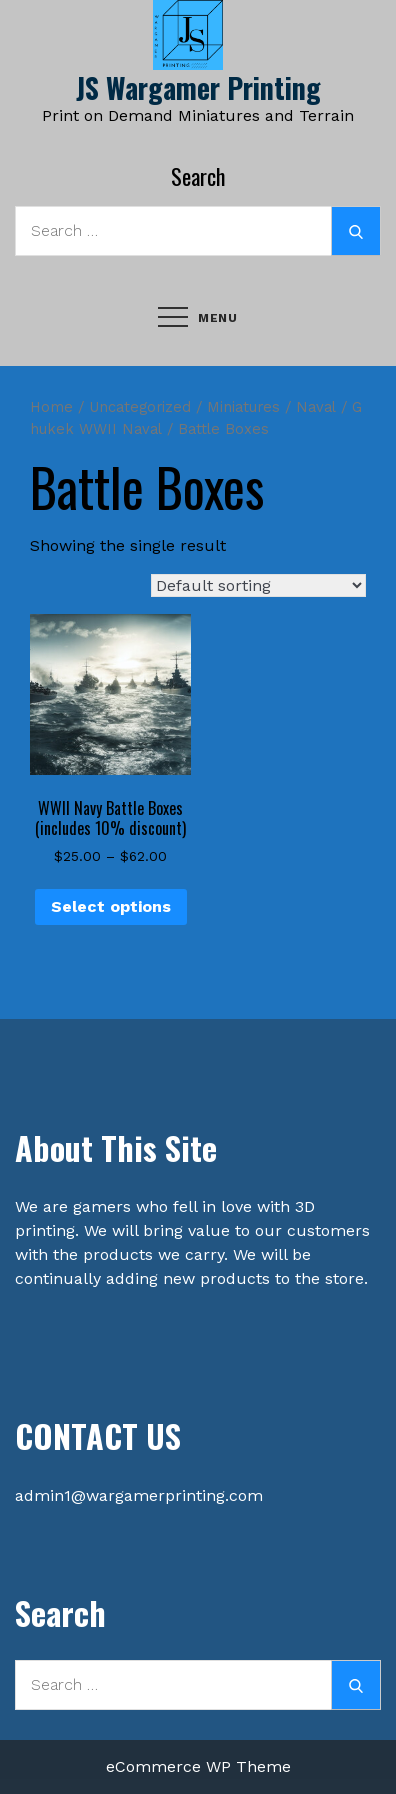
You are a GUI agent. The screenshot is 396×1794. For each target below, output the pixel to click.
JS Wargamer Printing (198, 87)
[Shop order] (258, 585)
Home (51, 407)
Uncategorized (140, 407)
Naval (316, 407)
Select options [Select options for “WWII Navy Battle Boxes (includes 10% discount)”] (111, 906)
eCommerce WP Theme (198, 1766)
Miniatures (243, 407)
